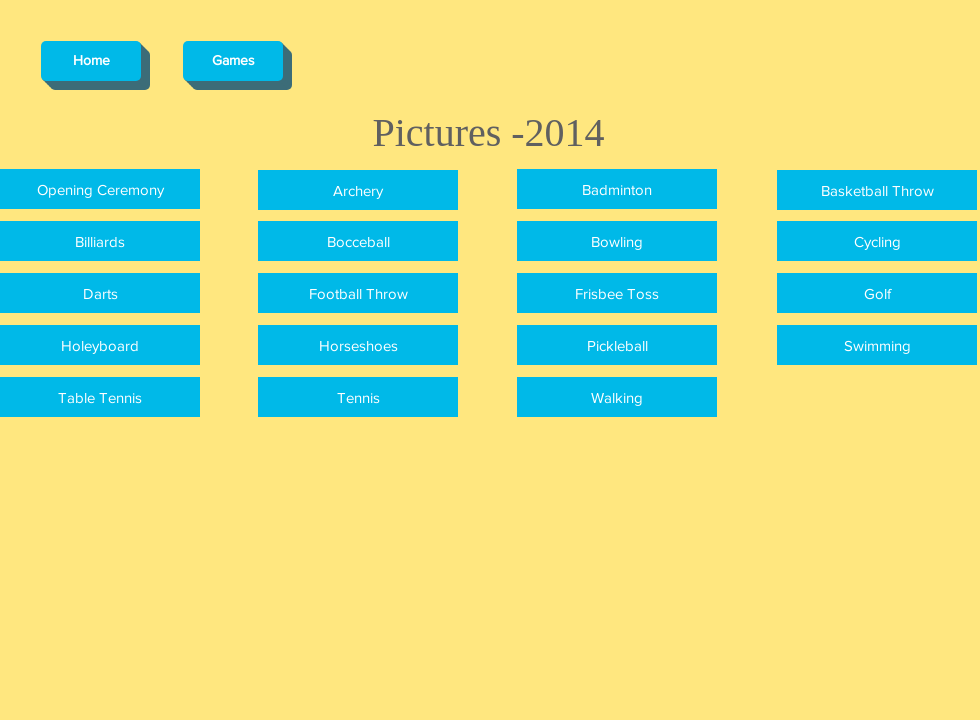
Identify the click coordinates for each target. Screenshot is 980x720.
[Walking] (617, 397)
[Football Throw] (358, 293)
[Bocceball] (358, 241)
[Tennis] (358, 397)
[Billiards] (100, 241)
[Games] (233, 61)
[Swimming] (877, 345)
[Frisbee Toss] (617, 293)
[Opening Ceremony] (100, 189)
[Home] (91, 61)
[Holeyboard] (100, 345)
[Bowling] (617, 241)
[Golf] (877, 293)
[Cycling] (877, 241)
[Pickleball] (617, 345)
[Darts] (100, 293)
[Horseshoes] (358, 345)
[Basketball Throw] (877, 190)
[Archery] (358, 190)
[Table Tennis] (100, 397)
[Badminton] (617, 189)
